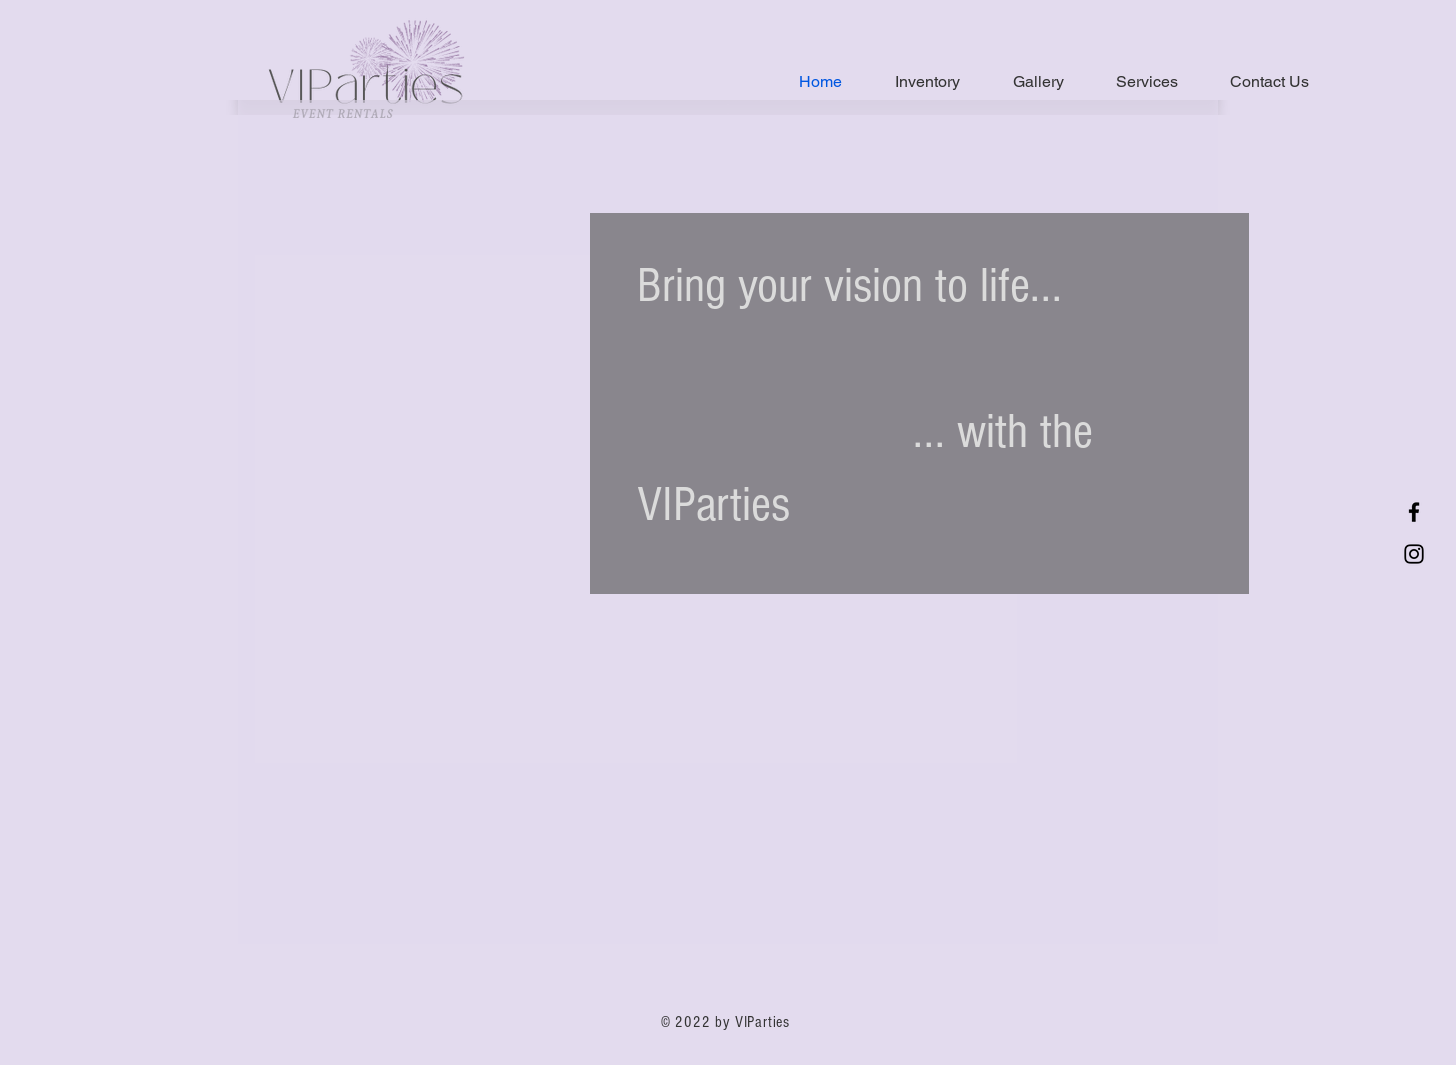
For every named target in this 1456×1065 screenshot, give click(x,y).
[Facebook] (1414, 512)
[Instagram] (1414, 554)
